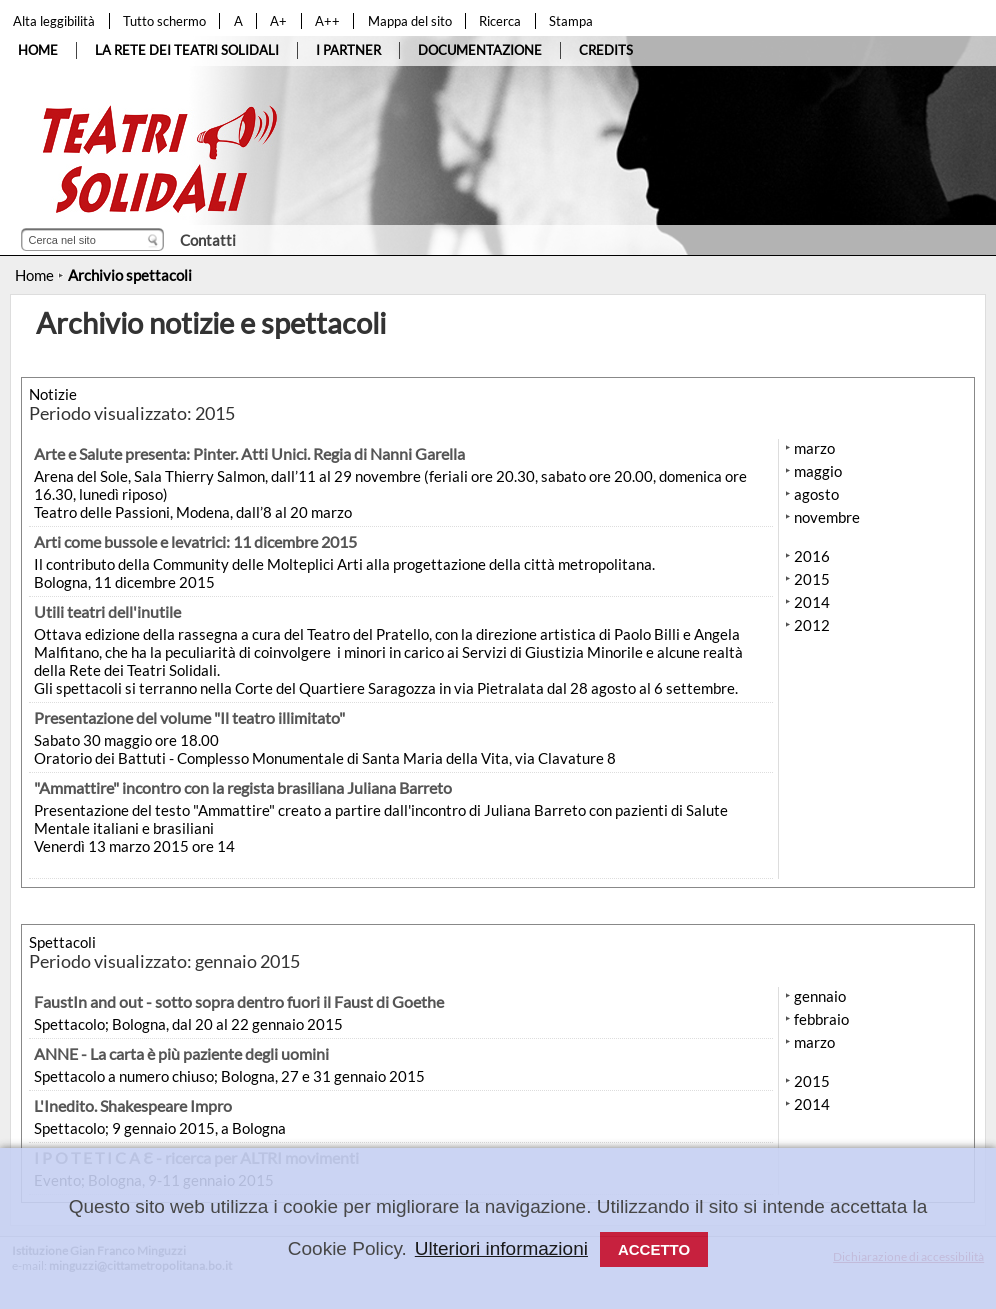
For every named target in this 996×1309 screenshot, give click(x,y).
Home (34, 275)
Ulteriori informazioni (501, 1248)
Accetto (654, 1249)
